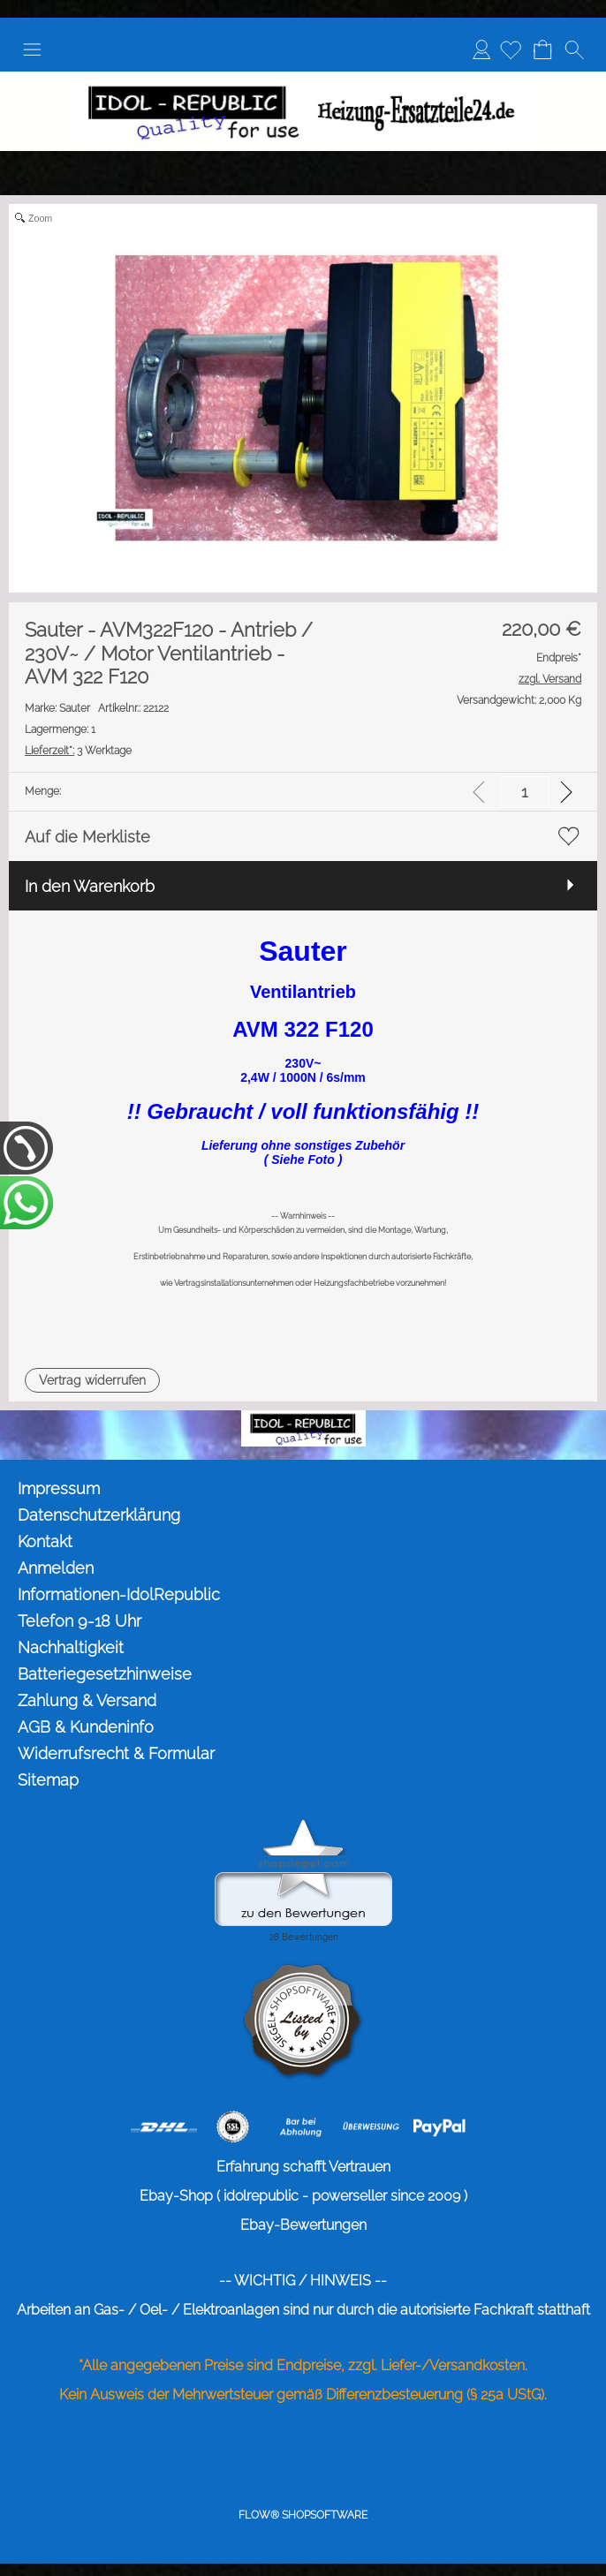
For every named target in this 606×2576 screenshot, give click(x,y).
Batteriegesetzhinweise (105, 1674)
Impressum (59, 1488)
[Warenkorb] (542, 49)
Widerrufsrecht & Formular (116, 1753)
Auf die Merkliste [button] (87, 836)
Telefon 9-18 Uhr (79, 1621)
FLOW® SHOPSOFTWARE (303, 2515)
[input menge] (524, 791)
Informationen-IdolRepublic (119, 1594)
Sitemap (48, 1780)
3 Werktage (78, 750)
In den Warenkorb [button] (90, 886)
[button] (32, 49)
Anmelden (481, 49)
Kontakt (45, 1541)
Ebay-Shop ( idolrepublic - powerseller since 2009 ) (303, 2195)
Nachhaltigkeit (71, 1647)
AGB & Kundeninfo (86, 1727)
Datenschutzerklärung (99, 1515)
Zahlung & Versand (87, 1700)
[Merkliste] (510, 49)
